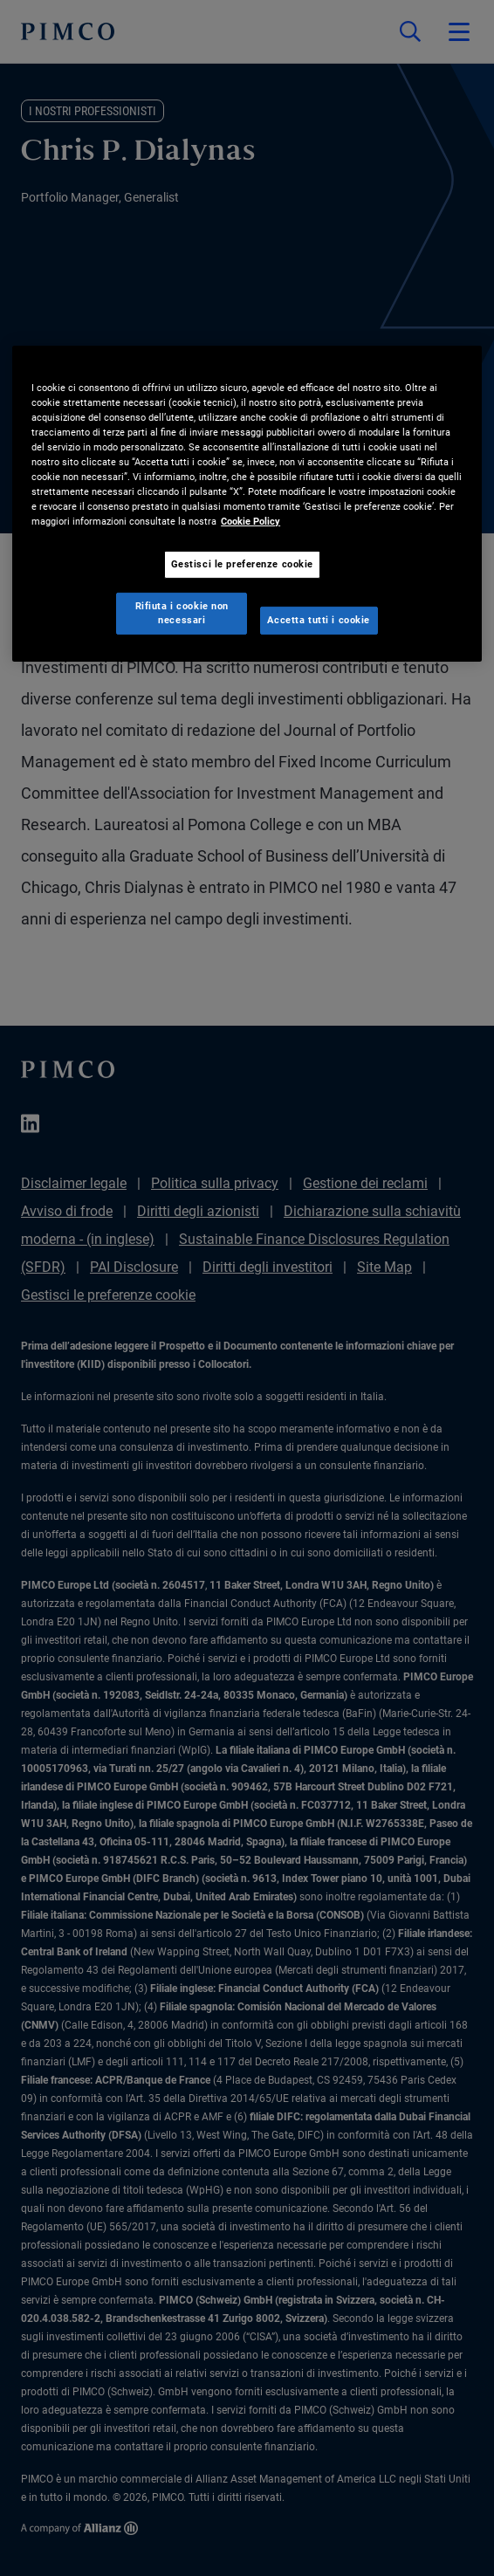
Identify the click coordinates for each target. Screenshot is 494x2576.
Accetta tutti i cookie (318, 620)
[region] (247, 504)
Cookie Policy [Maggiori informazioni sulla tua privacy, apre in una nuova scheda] (250, 521)
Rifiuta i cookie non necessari (182, 613)
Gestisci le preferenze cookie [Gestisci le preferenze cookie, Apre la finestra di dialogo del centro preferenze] (242, 564)
